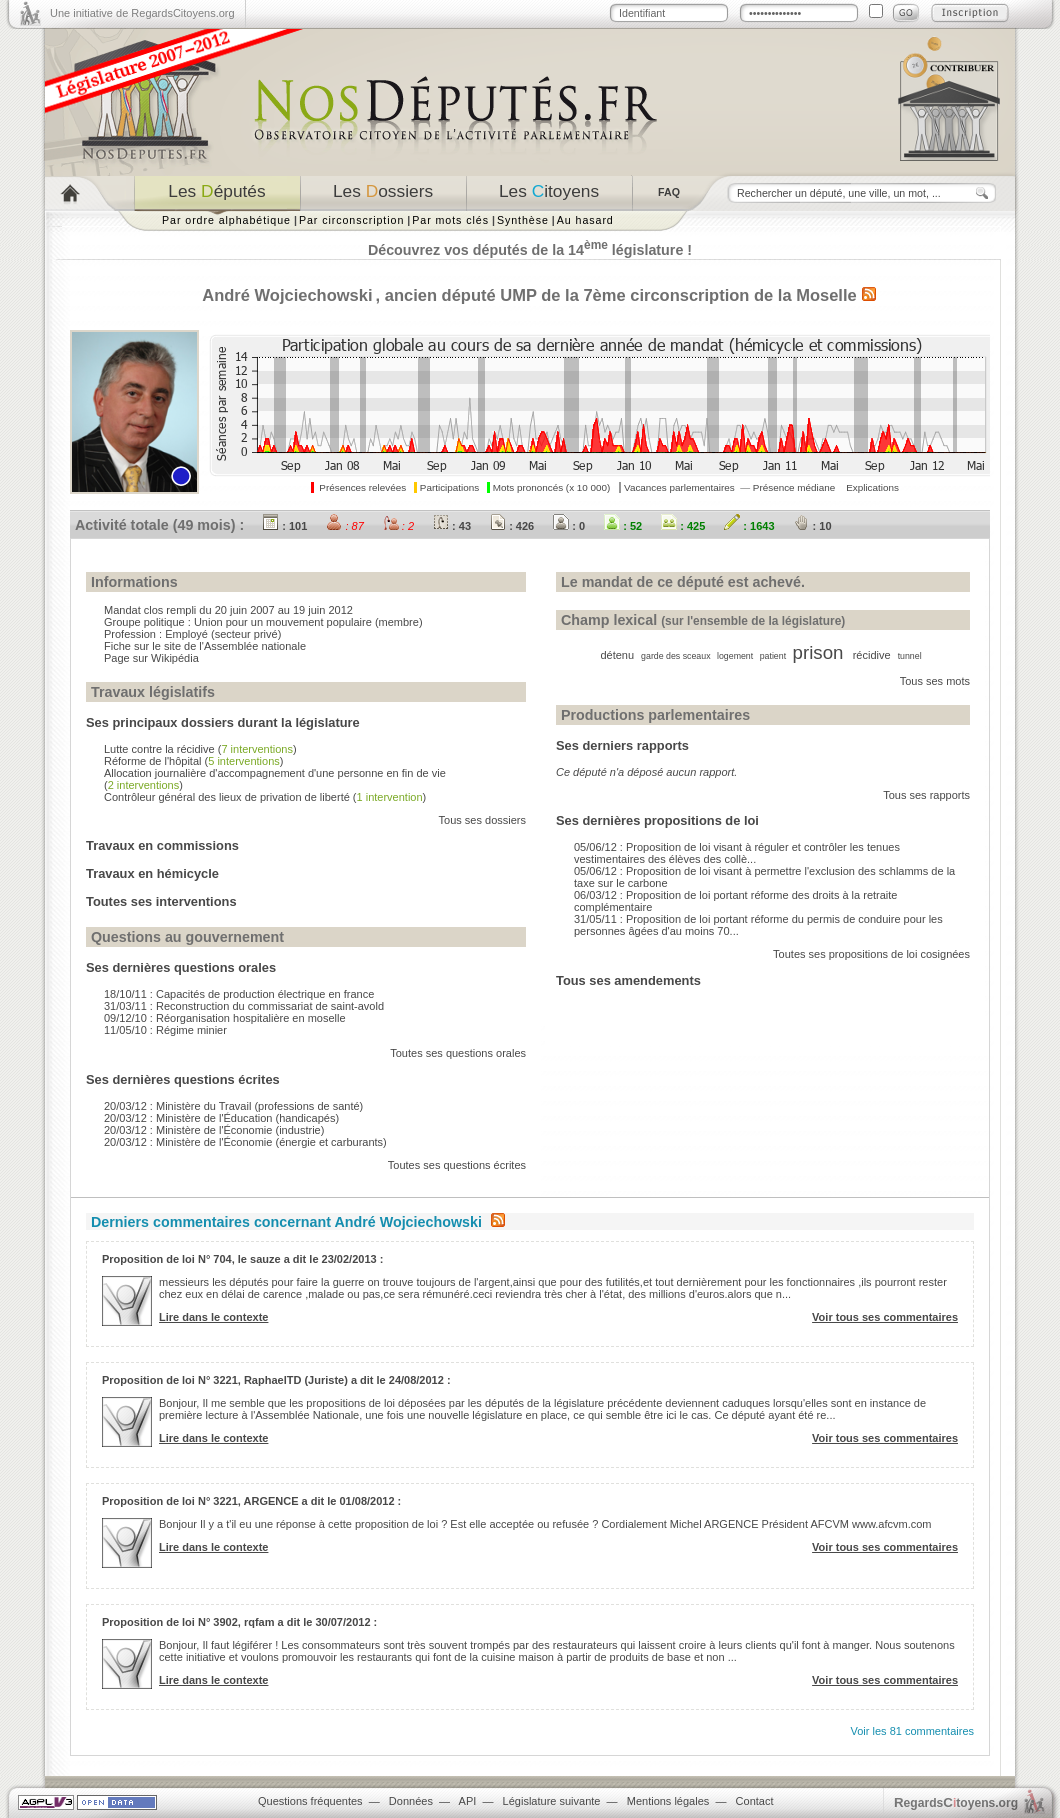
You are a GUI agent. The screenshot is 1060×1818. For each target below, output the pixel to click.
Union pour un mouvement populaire (283, 622)
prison (818, 652)
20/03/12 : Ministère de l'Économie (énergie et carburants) (245, 1142)
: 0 (569, 526)
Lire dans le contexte (213, 1317)
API (468, 1801)
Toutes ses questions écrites (457, 1165)
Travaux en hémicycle (152, 873)
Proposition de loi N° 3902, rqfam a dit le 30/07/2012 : (239, 1622)
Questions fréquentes (310, 1801)
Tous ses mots (935, 681)
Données (411, 1801)
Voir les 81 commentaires (913, 1731)
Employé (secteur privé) (223, 634)
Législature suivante (552, 1801)
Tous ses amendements (628, 980)
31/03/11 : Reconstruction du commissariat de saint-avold (244, 1006)
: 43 (452, 526)
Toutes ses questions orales (458, 1053)
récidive (872, 655)
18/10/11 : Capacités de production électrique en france (239, 994)
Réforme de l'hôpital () (193, 761)
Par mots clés (450, 220)
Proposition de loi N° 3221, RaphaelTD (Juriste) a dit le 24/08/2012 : (276, 1380)
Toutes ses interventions (161, 901)
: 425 (683, 526)
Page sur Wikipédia (151, 658)
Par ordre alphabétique (226, 220)
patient (773, 656)
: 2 (398, 526)
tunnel (910, 656)
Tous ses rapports (926, 795)
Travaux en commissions (162, 845)
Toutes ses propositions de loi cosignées (871, 954)
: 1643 (749, 526)
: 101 (285, 526)
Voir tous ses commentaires (885, 1317)
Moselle (826, 295)
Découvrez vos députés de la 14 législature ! (530, 250)
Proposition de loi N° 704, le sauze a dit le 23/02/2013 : (242, 1259)
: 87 (344, 526)
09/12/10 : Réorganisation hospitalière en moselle (225, 1018)
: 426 (512, 526)
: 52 (623, 526)
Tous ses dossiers (482, 820)
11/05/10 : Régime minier (165, 1030)
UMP (518, 295)
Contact (755, 1801)
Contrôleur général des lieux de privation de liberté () (265, 797)
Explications (872, 487)
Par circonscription (351, 220)
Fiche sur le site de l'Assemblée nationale (205, 646)
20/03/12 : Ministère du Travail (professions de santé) (233, 1106)
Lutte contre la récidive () (200, 749)
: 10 (813, 526)
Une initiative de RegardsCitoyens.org (142, 13)
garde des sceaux (675, 656)
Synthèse (523, 220)
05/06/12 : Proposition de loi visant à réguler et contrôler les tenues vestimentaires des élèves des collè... (737, 853)
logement (735, 656)
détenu (617, 655)
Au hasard (585, 220)
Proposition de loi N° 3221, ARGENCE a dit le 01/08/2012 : (251, 1501)
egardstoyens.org (956, 1802)
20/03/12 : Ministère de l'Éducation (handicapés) (221, 1118)
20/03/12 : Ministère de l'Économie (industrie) (214, 1130)
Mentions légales (668, 1801)
